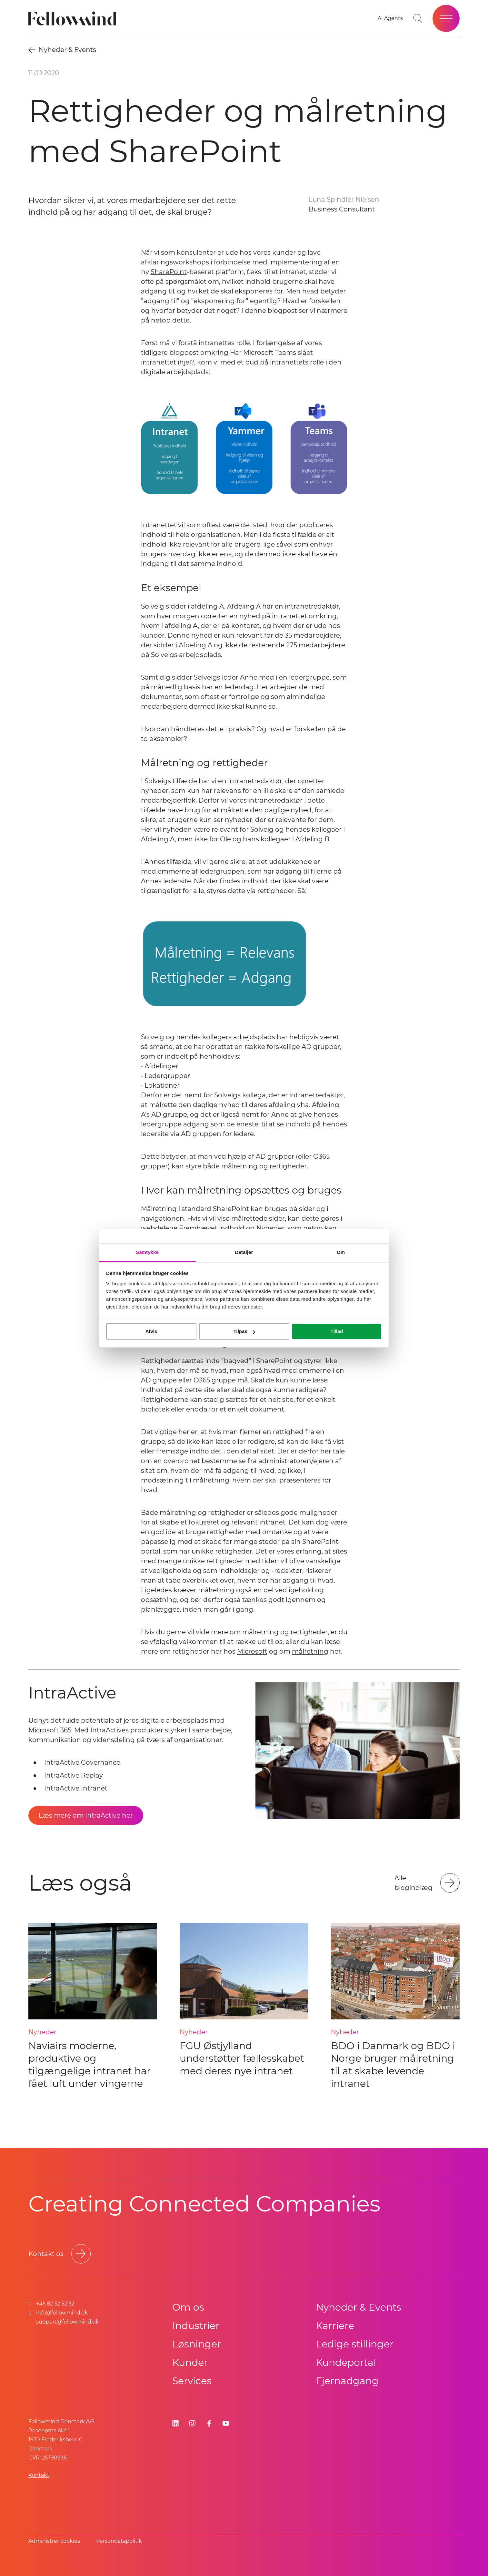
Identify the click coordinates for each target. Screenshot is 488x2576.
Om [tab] (341, 1252)
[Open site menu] (446, 18)
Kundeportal (346, 2362)
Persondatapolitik (119, 2541)
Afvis (151, 1331)
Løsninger (196, 2344)
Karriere (335, 2326)
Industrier (195, 2326)
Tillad (337, 1331)
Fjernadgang (347, 2381)
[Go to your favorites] (390, 18)
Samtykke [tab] (147, 1252)
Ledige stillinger (354, 2344)
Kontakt (38, 2475)
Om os (188, 2307)
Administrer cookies (54, 2541)
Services (192, 2381)
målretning (310, 1651)
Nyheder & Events (358, 2307)
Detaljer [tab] (244, 1252)
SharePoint (169, 272)
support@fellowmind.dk (67, 2322)
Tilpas (244, 1331)
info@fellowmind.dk (62, 2313)
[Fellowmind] (74, 18)
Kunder (190, 2362)
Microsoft (252, 1651)
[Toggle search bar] (417, 18)
